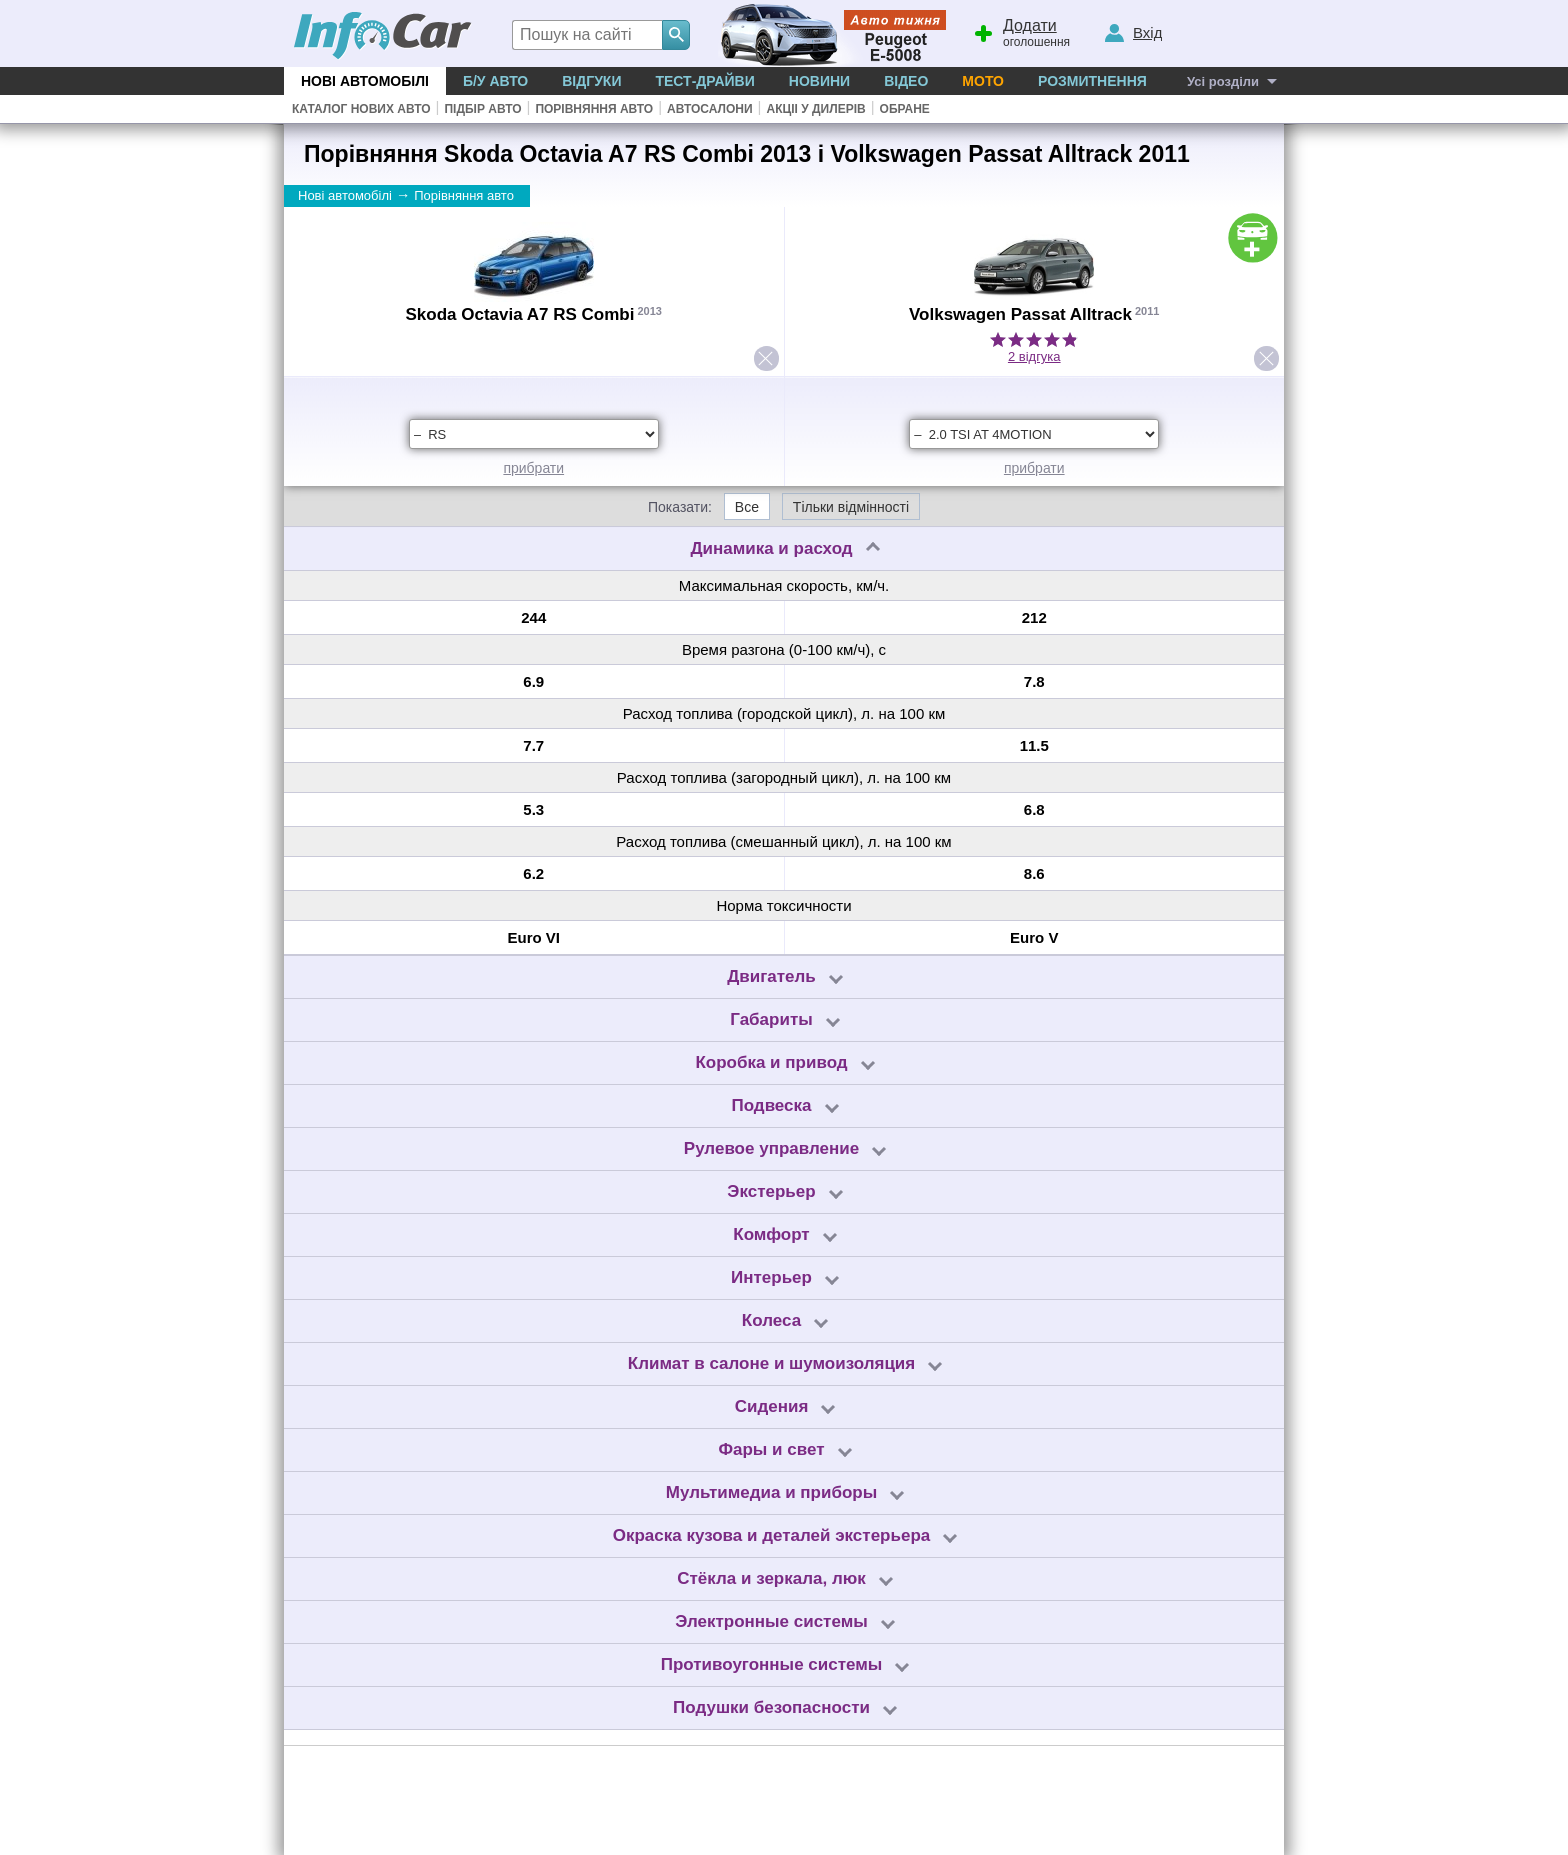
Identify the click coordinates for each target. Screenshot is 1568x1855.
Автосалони (709, 109)
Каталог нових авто (361, 109)
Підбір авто (482, 109)
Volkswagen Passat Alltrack (1020, 314)
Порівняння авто (594, 109)
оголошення (1021, 31)
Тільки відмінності (851, 507)
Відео (906, 81)
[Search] (676, 35)
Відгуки (591, 81)
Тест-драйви (704, 81)
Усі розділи (1223, 81)
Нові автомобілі (365, 81)
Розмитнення (1092, 81)
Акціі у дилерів (815, 109)
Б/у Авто (495, 81)
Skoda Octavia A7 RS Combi (520, 314)
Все (747, 507)
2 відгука (1034, 356)
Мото (983, 81)
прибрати (533, 468)
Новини (819, 81)
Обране (905, 109)
